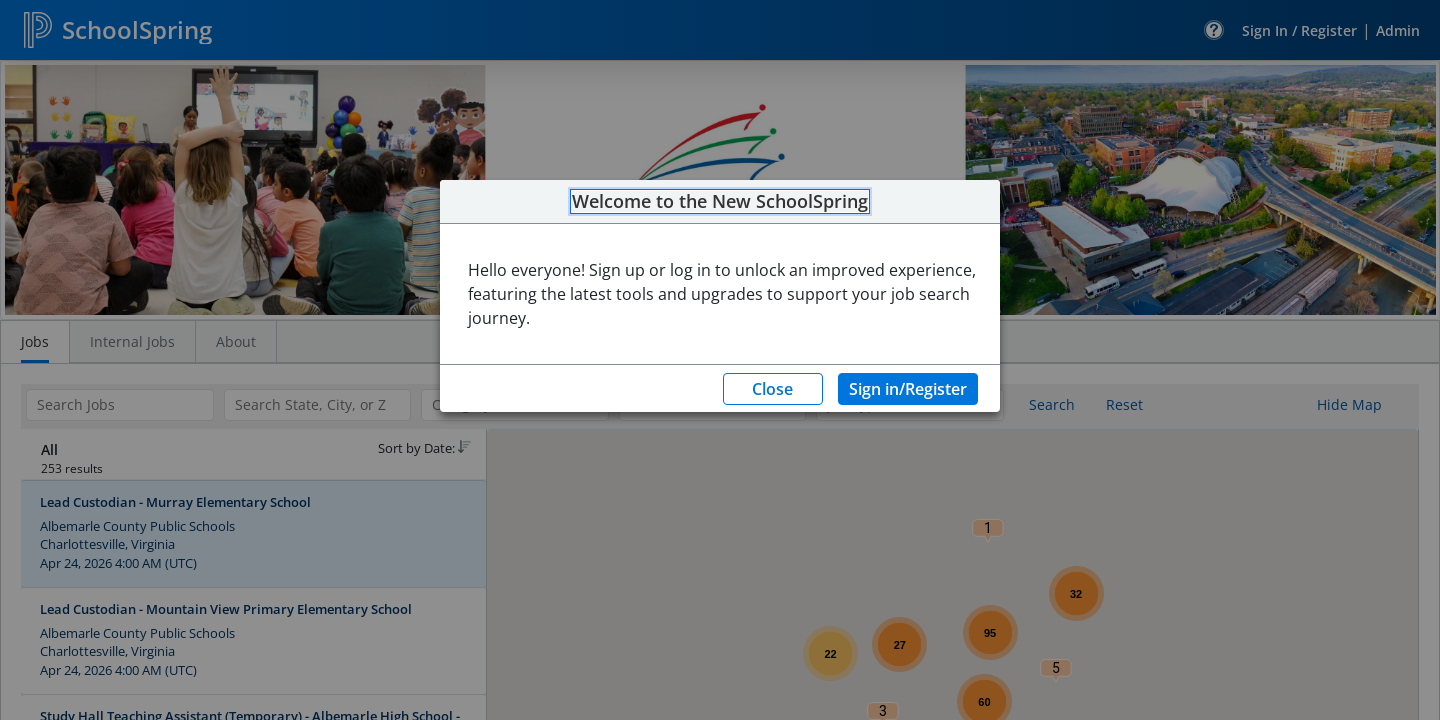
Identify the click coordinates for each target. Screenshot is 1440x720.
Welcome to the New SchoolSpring (720, 202)
